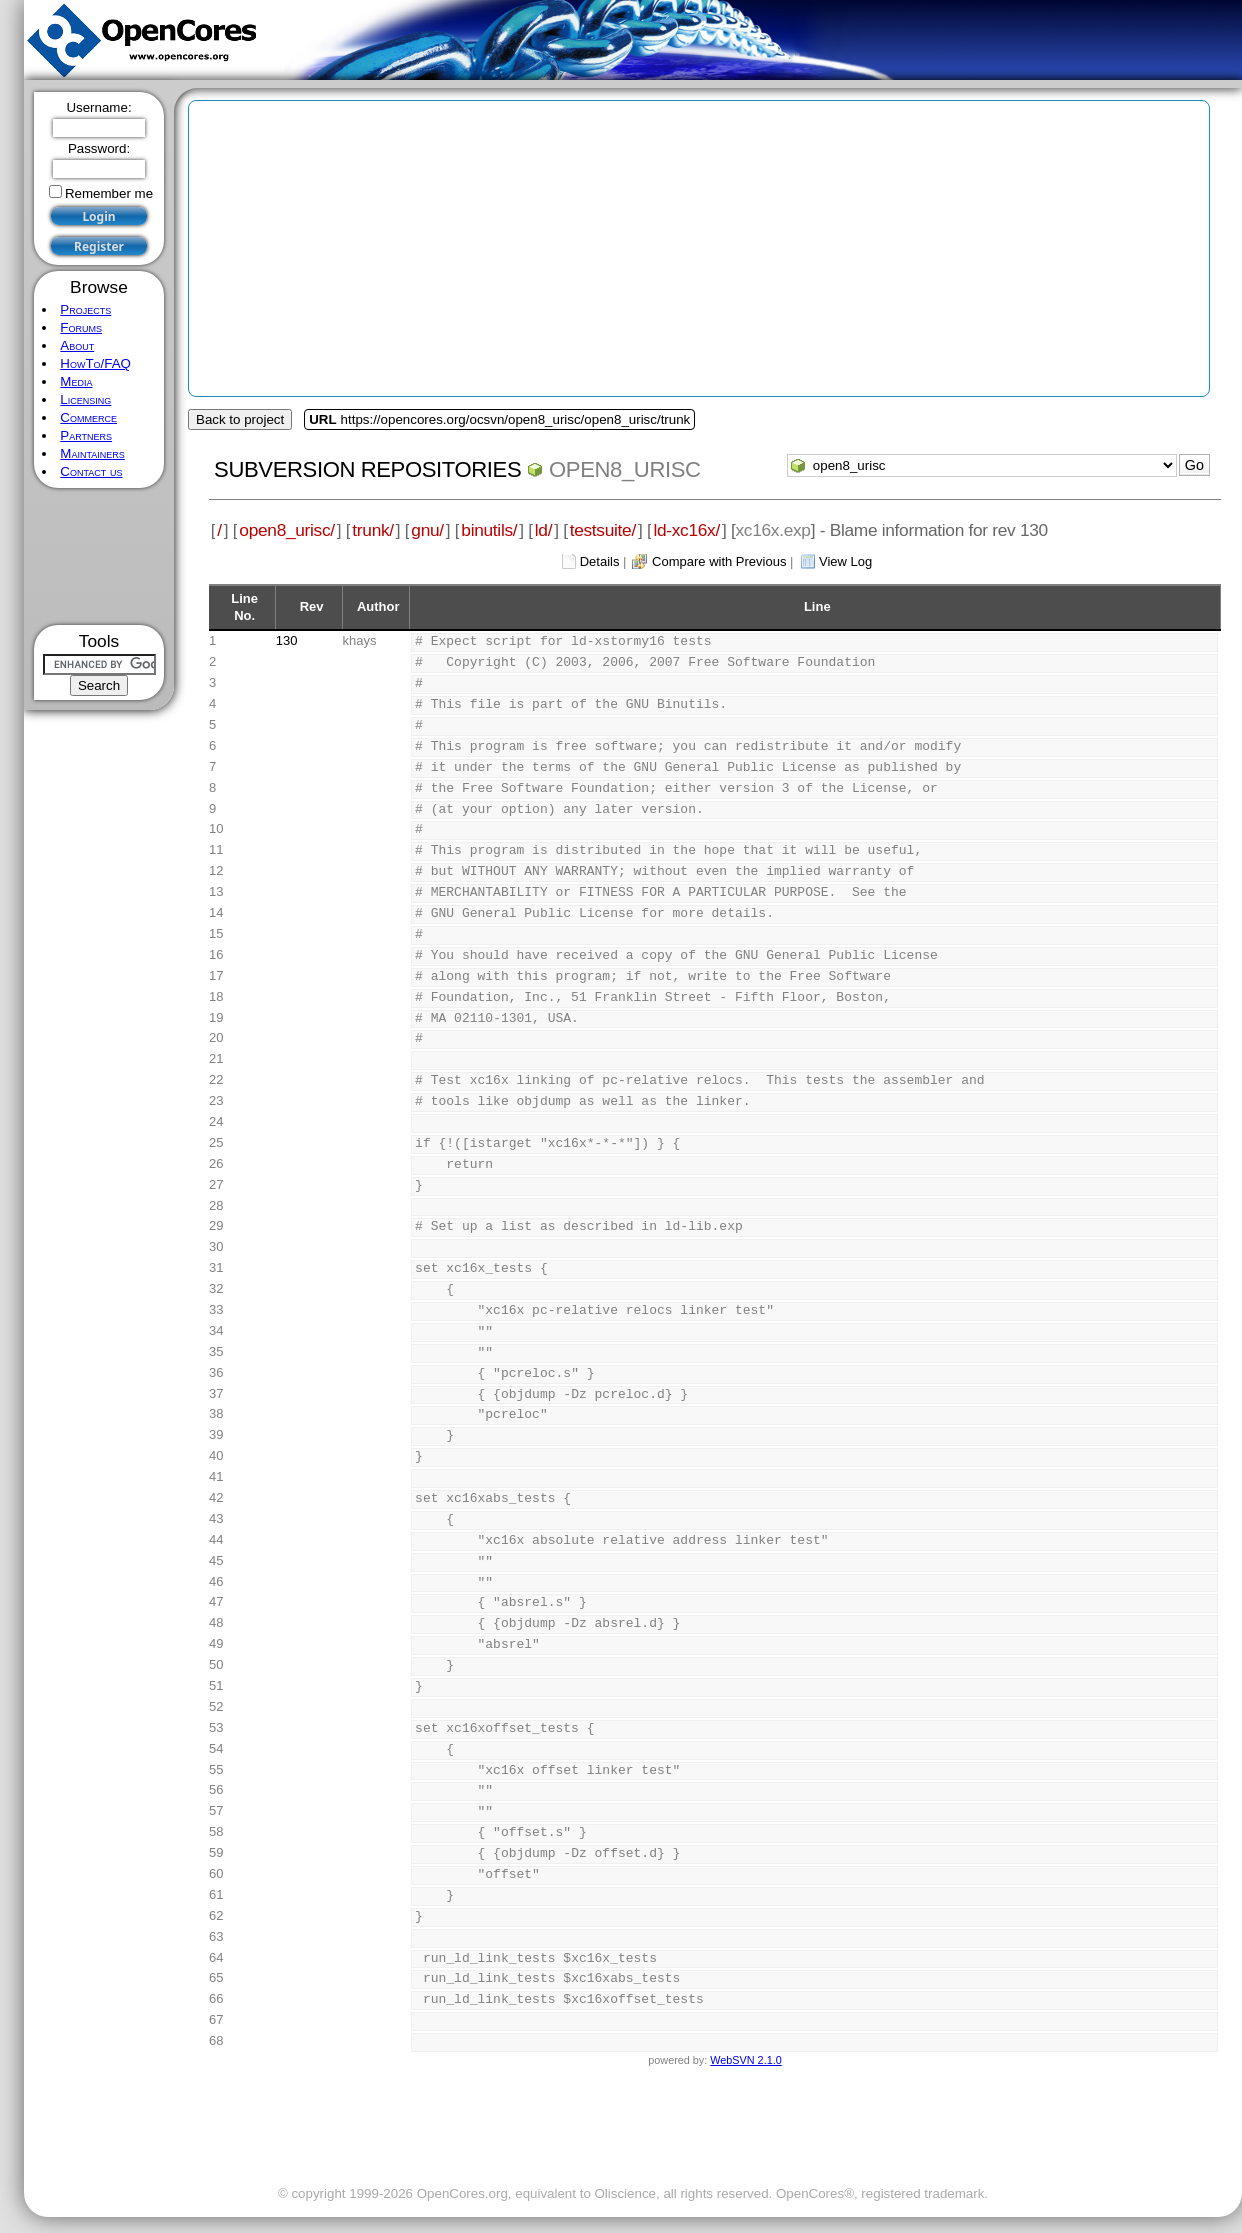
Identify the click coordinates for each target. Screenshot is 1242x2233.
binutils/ (489, 530)
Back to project (240, 419)
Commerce (88, 417)
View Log (845, 561)
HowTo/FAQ (95, 363)
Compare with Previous (719, 561)
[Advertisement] (99, 556)
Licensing (85, 399)
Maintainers (92, 453)
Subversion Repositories (367, 469)
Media (76, 381)
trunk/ (372, 530)
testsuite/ (603, 530)
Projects (85, 309)
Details (600, 561)
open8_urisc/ (286, 530)
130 (287, 640)
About (77, 345)
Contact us (91, 471)
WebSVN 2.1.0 (745, 2060)
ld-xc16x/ (686, 530)
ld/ (543, 530)
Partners (86, 435)
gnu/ (427, 530)
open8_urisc (625, 469)
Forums (81, 327)
